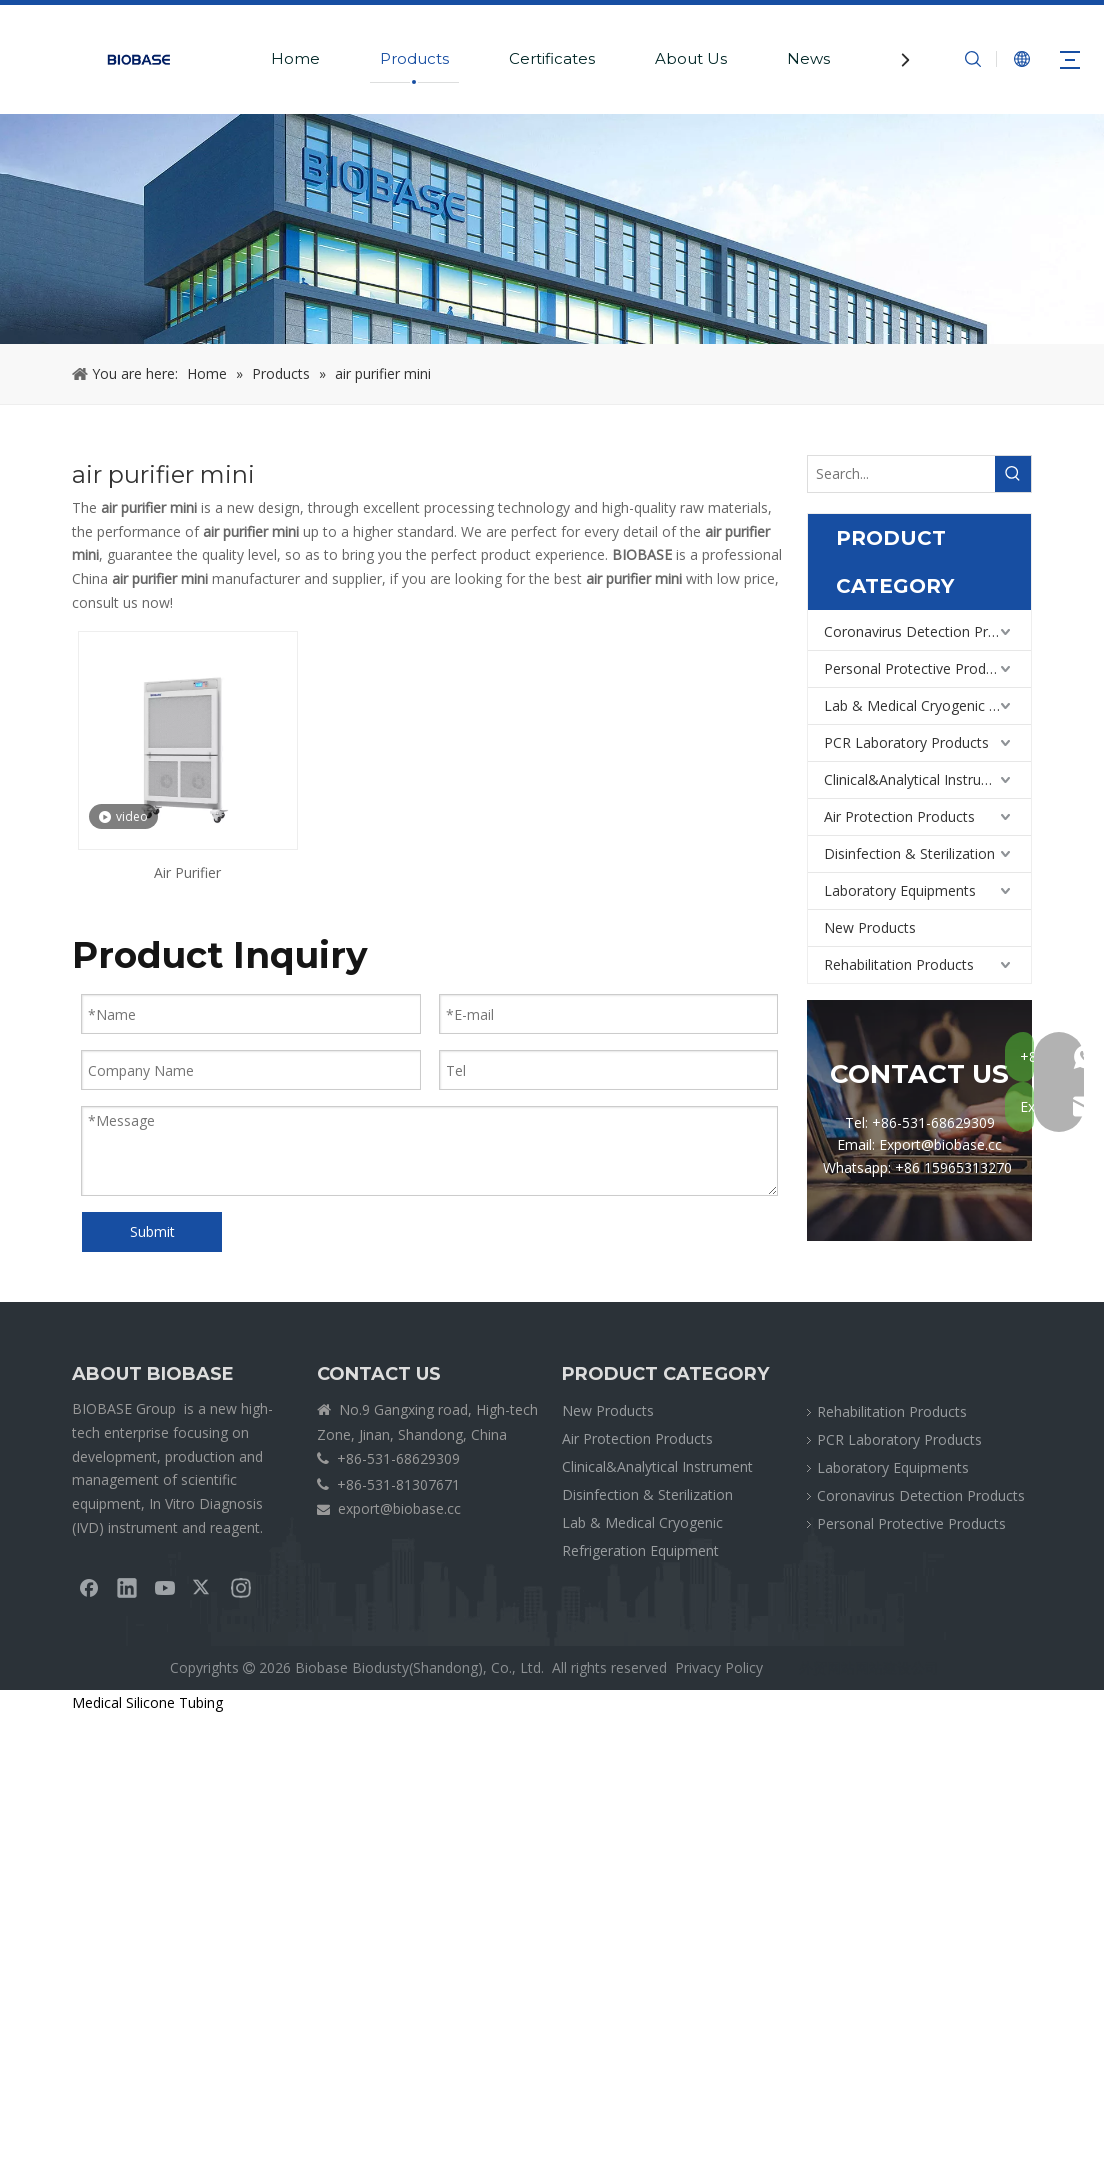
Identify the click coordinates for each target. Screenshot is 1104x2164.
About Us (691, 58)
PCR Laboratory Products (906, 742)
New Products (870, 927)
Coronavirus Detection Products (927, 631)
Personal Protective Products (918, 668)
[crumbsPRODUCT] (552, 229)
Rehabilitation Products (899, 964)
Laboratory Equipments (900, 890)
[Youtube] (165, 1587)
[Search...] (901, 474)
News (808, 58)
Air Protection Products (899, 816)
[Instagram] (241, 1587)
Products (414, 58)
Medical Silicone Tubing (147, 1702)
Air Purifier (187, 872)
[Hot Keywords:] (1013, 474)
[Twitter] (203, 1587)
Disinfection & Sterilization (909, 853)
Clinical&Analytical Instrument (919, 779)
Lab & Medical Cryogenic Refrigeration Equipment (927, 705)
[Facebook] (89, 1587)
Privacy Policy (719, 1667)
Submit (152, 1231)
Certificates (552, 58)
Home (295, 58)
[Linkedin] (127, 1587)
